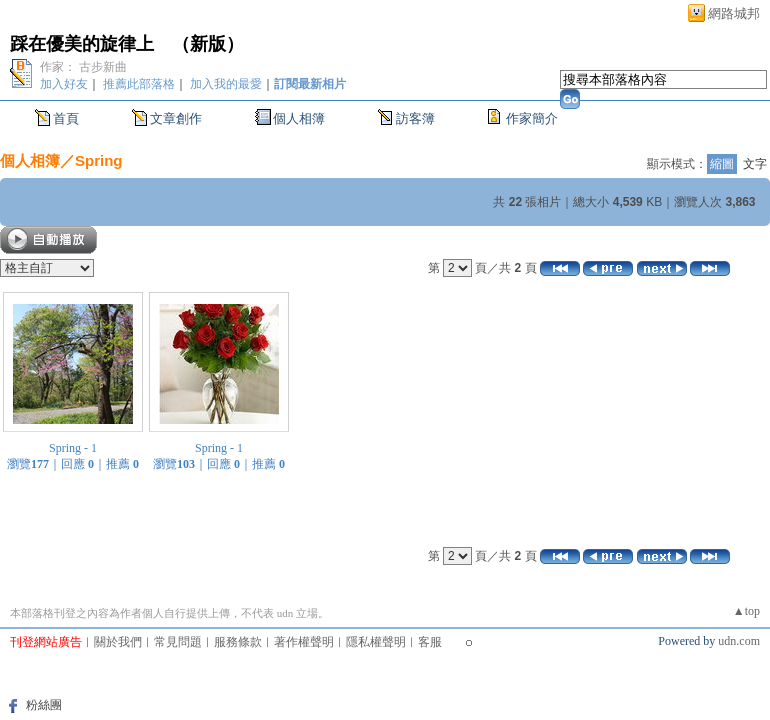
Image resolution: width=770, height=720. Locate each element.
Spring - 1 (73, 448)
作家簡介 (532, 118)
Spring (99, 160)
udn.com (739, 641)
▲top (746, 611)
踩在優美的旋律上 (82, 44)
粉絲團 (44, 705)
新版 (208, 44)
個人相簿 (299, 118)
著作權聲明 (304, 642)
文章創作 (176, 118)
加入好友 (64, 84)
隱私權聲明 (376, 642)
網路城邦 (734, 13)
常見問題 (178, 642)
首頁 (66, 118)
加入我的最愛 (226, 84)
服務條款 (238, 642)
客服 (430, 642)
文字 (755, 164)
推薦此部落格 (139, 84)
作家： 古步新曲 (83, 67)
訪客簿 (415, 118)
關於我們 (118, 642)
